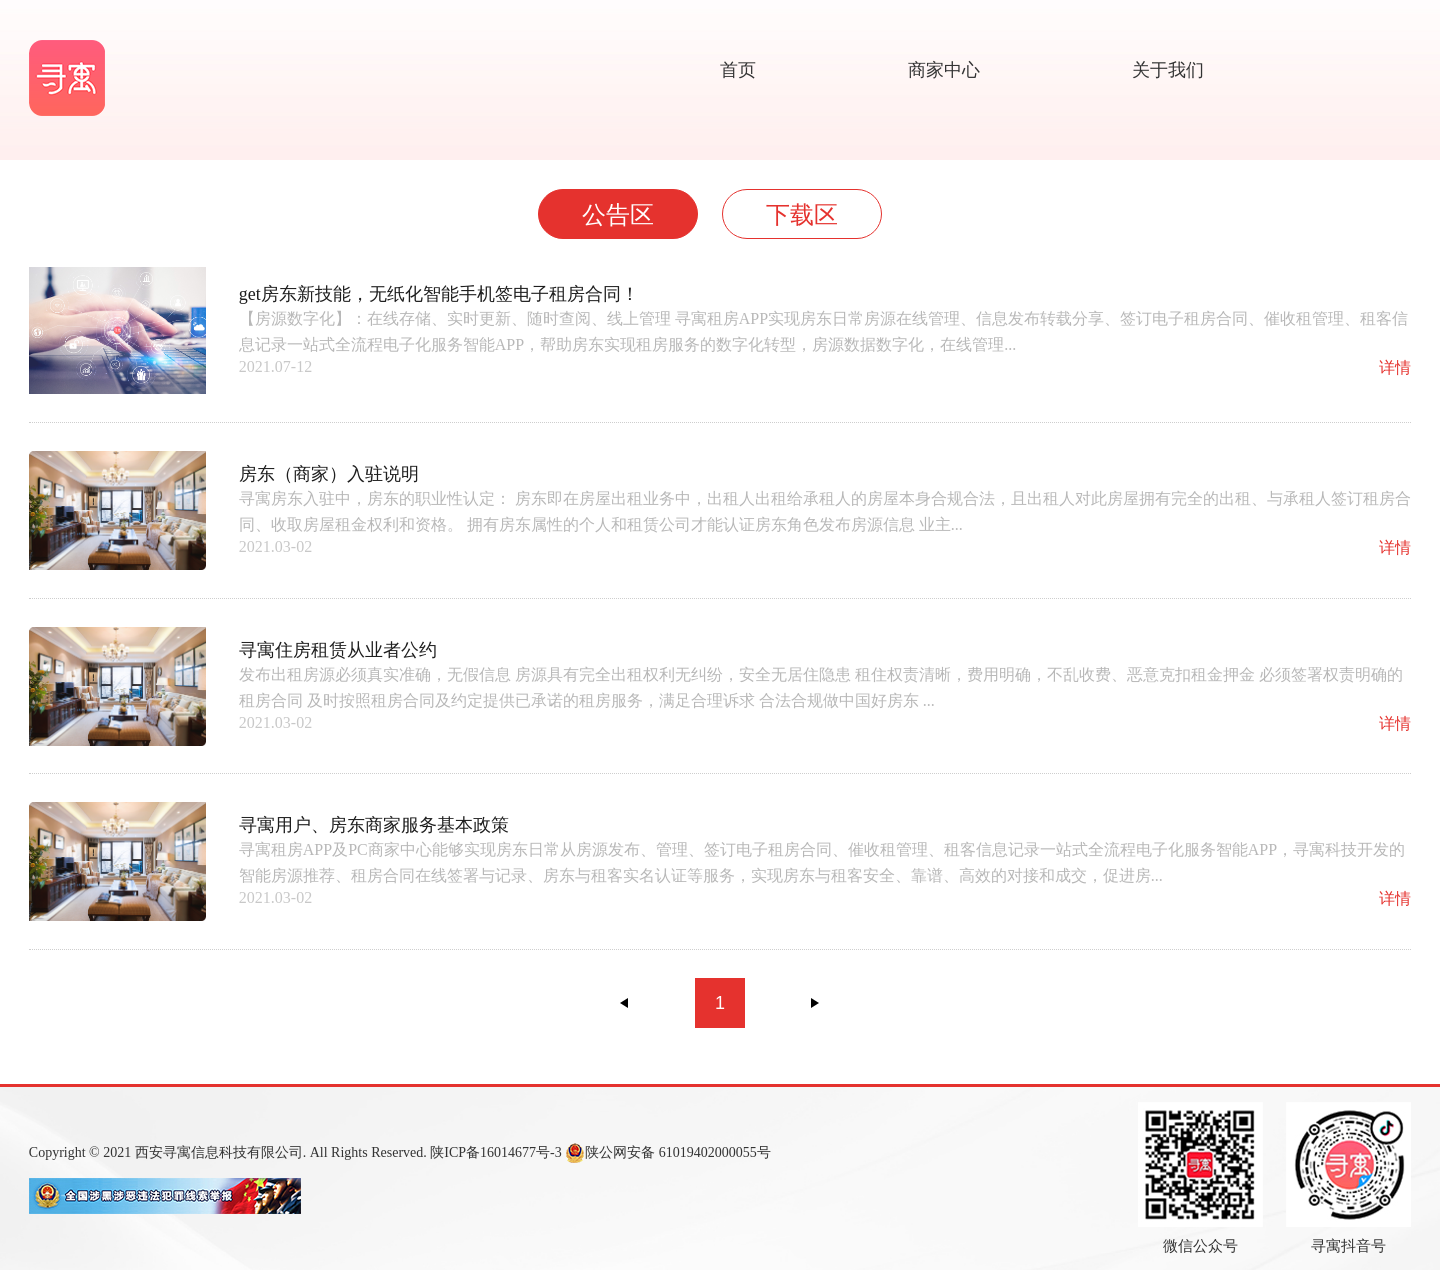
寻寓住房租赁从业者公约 (338, 650)
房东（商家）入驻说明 (329, 474)
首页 (738, 70)
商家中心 (944, 70)
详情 (1395, 367)
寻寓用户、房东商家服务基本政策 (374, 825)
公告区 (618, 215)
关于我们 (1168, 70)
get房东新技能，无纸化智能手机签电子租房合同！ (439, 294)
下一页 (815, 1003)
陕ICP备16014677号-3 (495, 1152)
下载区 (802, 215)
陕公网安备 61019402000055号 (668, 1153)
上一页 (625, 1003)
